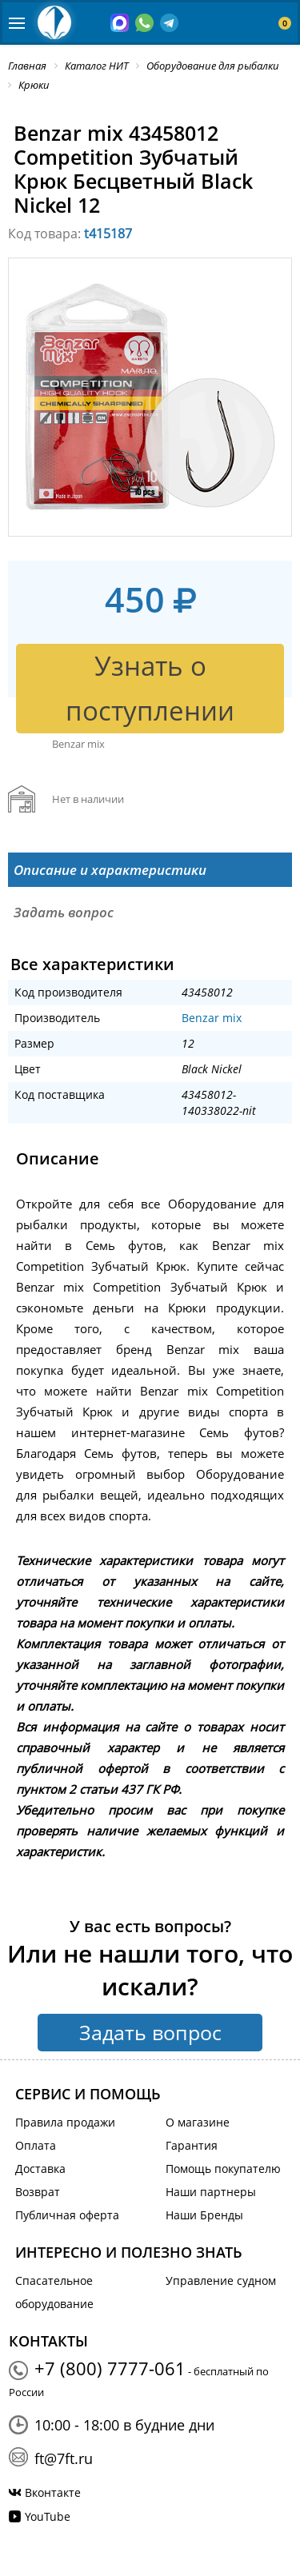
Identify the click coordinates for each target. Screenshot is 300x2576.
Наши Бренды (204, 2215)
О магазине (198, 2122)
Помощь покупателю (223, 2168)
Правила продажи (65, 2122)
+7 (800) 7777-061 (110, 2368)
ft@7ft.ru (63, 2458)
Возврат (37, 2191)
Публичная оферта (67, 2215)
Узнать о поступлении (150, 688)
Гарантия (192, 2145)
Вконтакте (53, 2492)
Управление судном (221, 2280)
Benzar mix (212, 1017)
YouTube (47, 2516)
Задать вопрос (150, 2032)
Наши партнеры (211, 2191)
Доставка (40, 2168)
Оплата (35, 2145)
